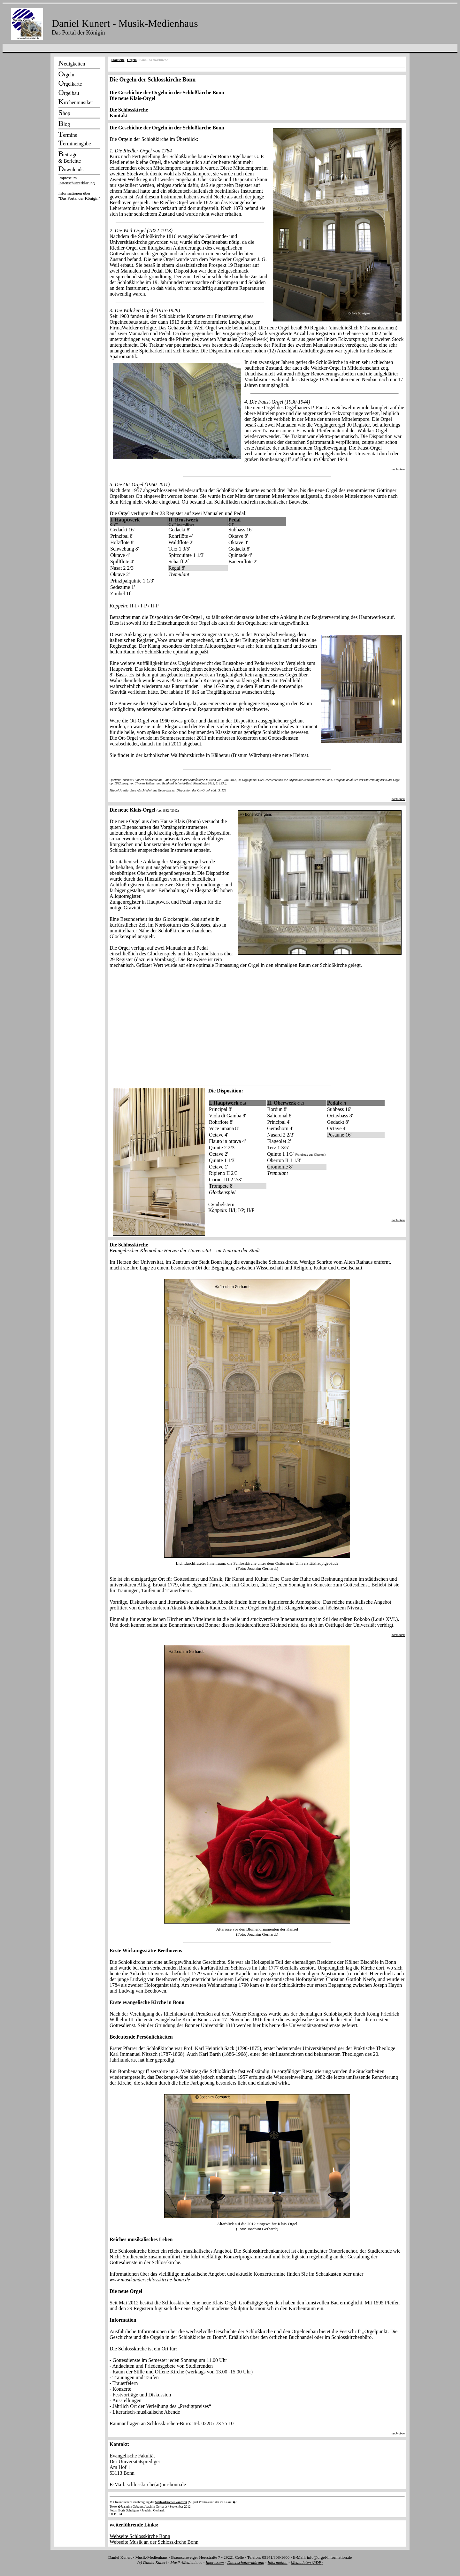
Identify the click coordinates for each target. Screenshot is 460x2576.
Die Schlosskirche (129, 109)
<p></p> (79, 189)
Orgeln (132, 60)
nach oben (398, 469)
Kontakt (119, 115)
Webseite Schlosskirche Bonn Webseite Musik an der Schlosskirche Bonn (154, 2539)
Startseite (118, 60)
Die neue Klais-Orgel (132, 98)
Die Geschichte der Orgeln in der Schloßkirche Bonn (167, 92)
